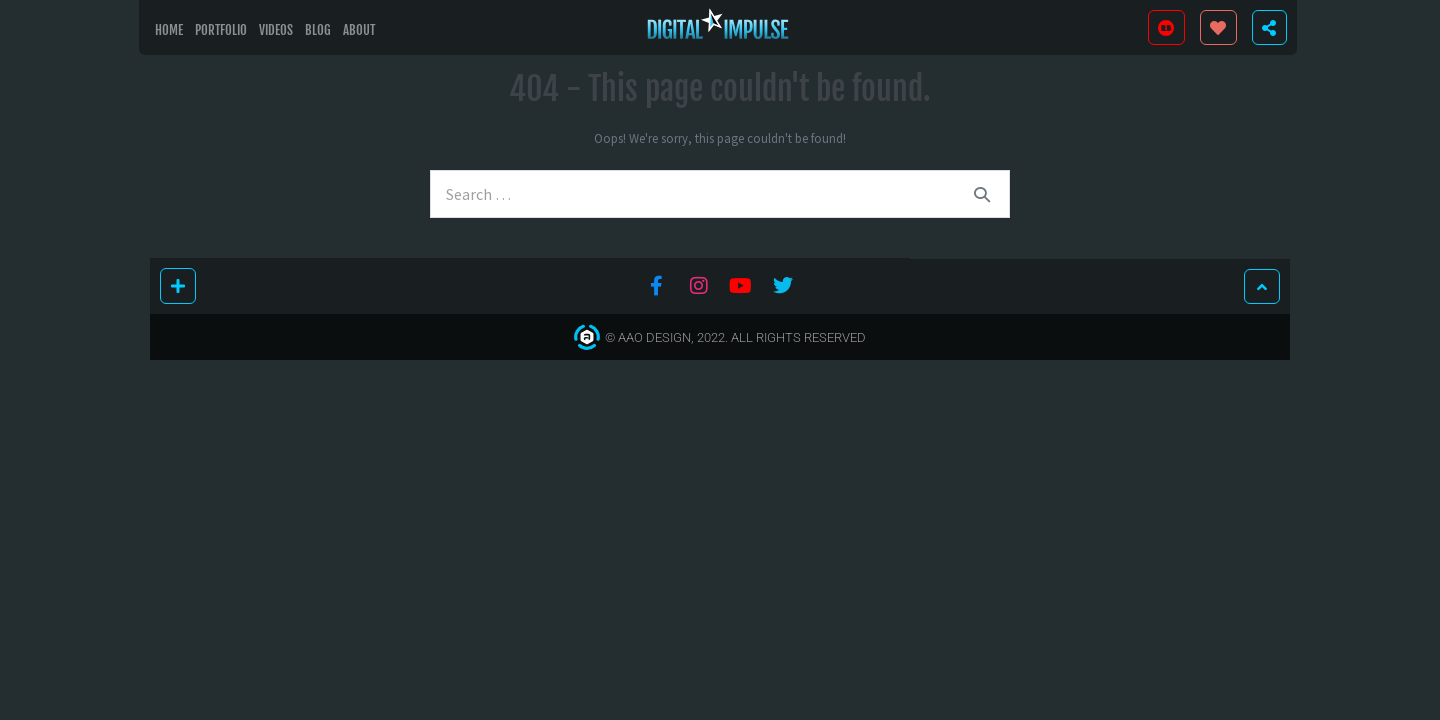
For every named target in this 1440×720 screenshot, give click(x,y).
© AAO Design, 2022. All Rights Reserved (735, 337)
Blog (318, 30)
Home (169, 30)
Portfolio (221, 30)
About (359, 30)
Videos (276, 30)
